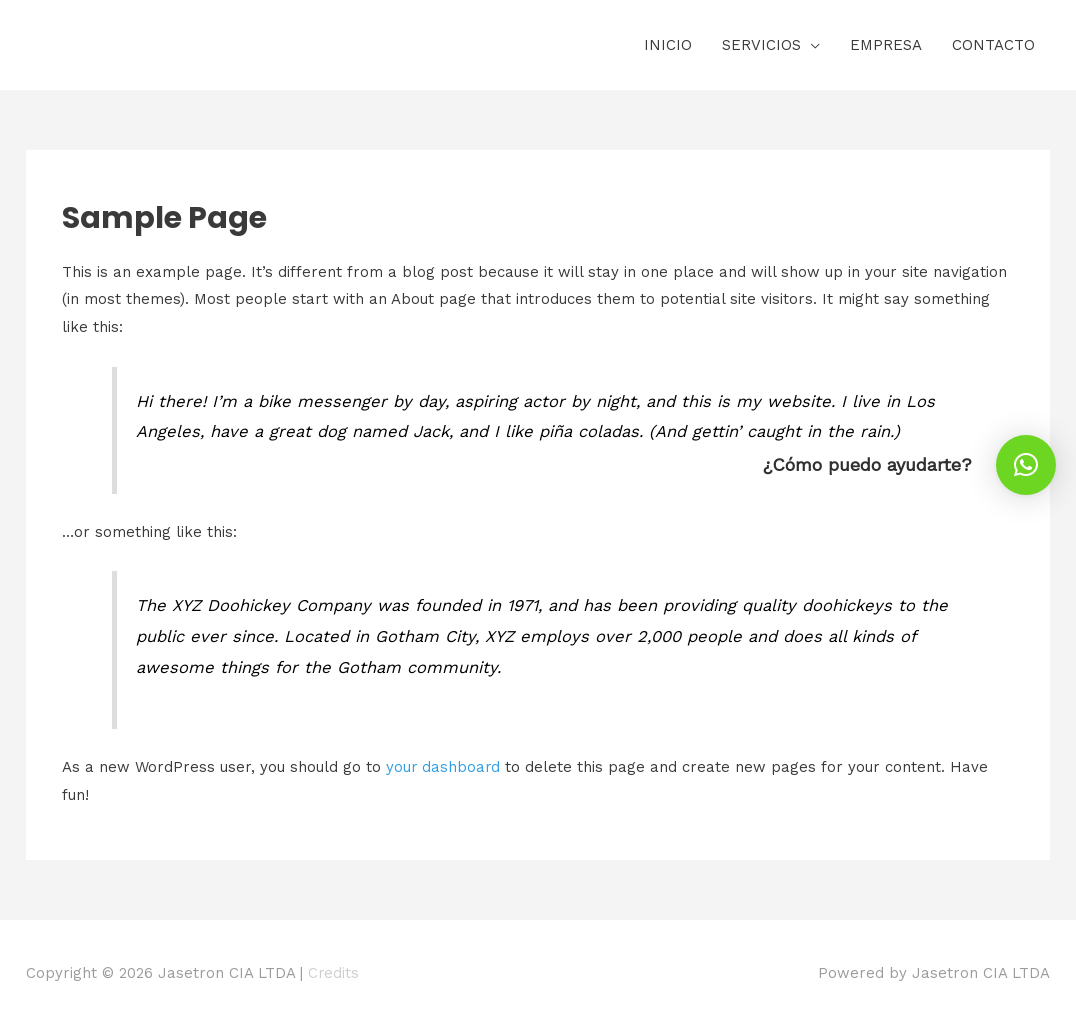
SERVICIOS (761, 45)
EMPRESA (886, 45)
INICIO (668, 45)
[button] (1026, 465)
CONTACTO (993, 45)
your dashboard (444, 767)
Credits (334, 973)
